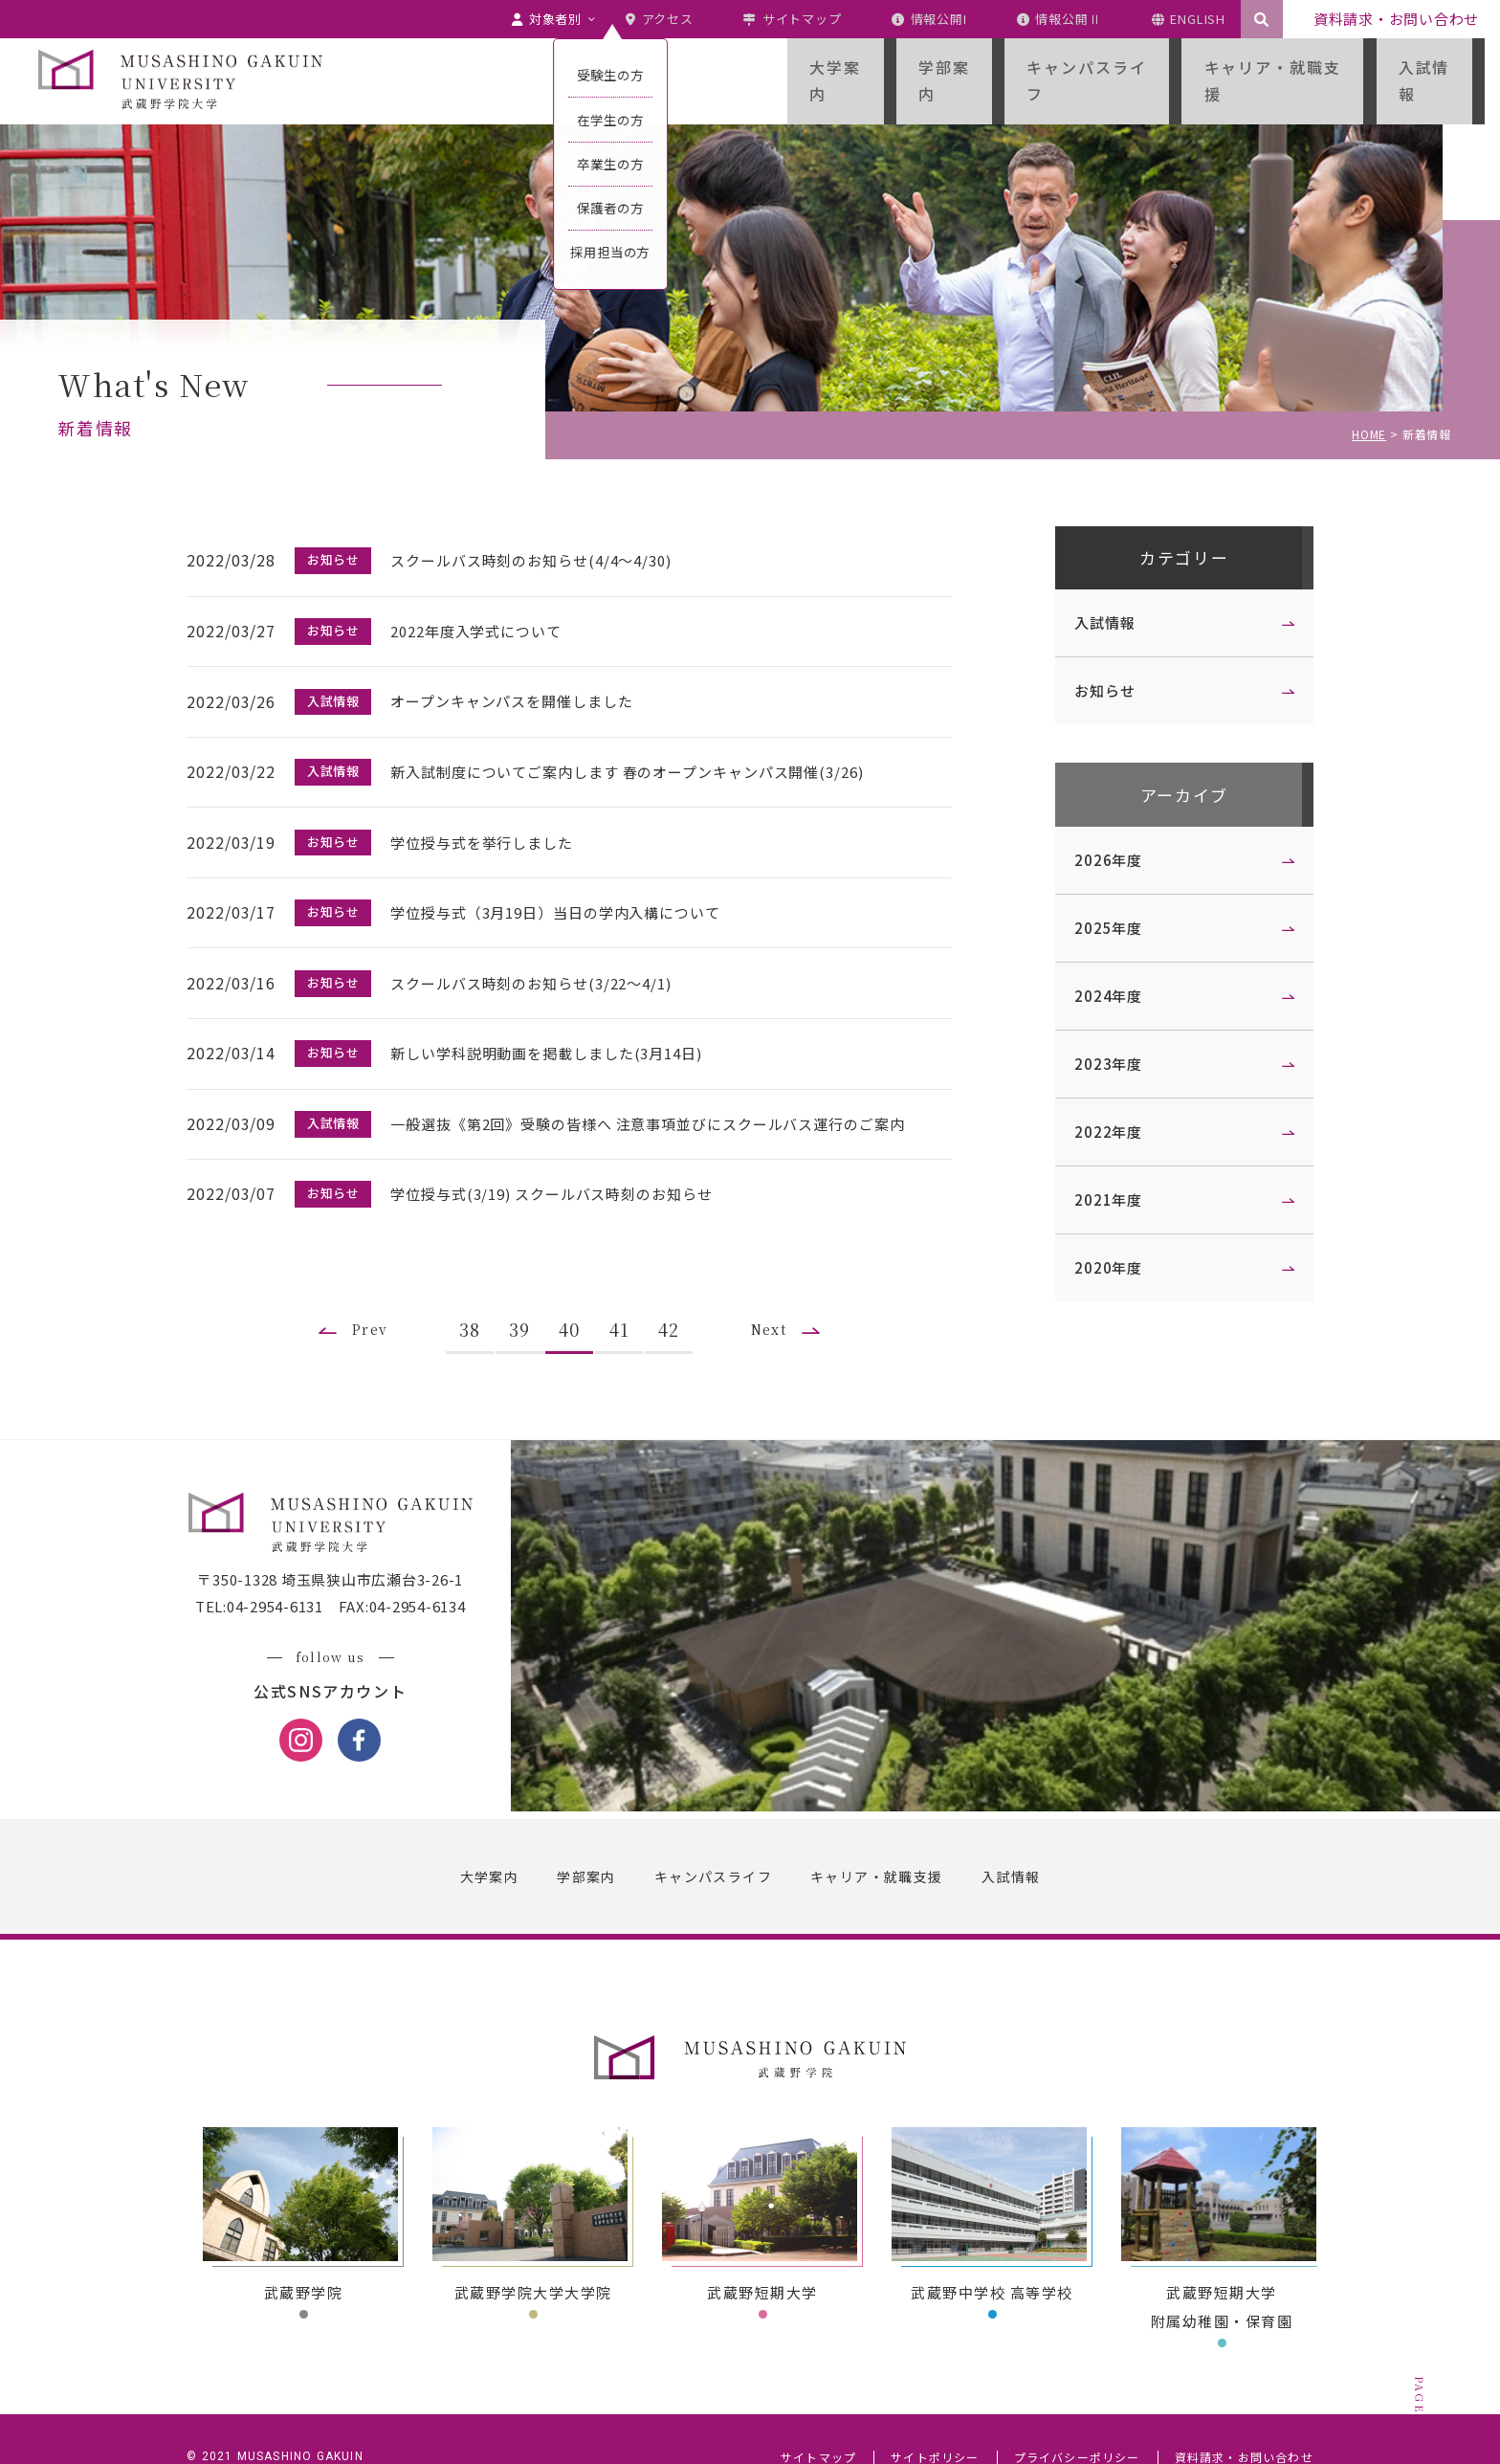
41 (628, 1283)
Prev (373, 1283)
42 (677, 1283)
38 (478, 1283)
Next (782, 1283)
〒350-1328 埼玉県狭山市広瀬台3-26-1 (339, 1543)
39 (528, 1283)
